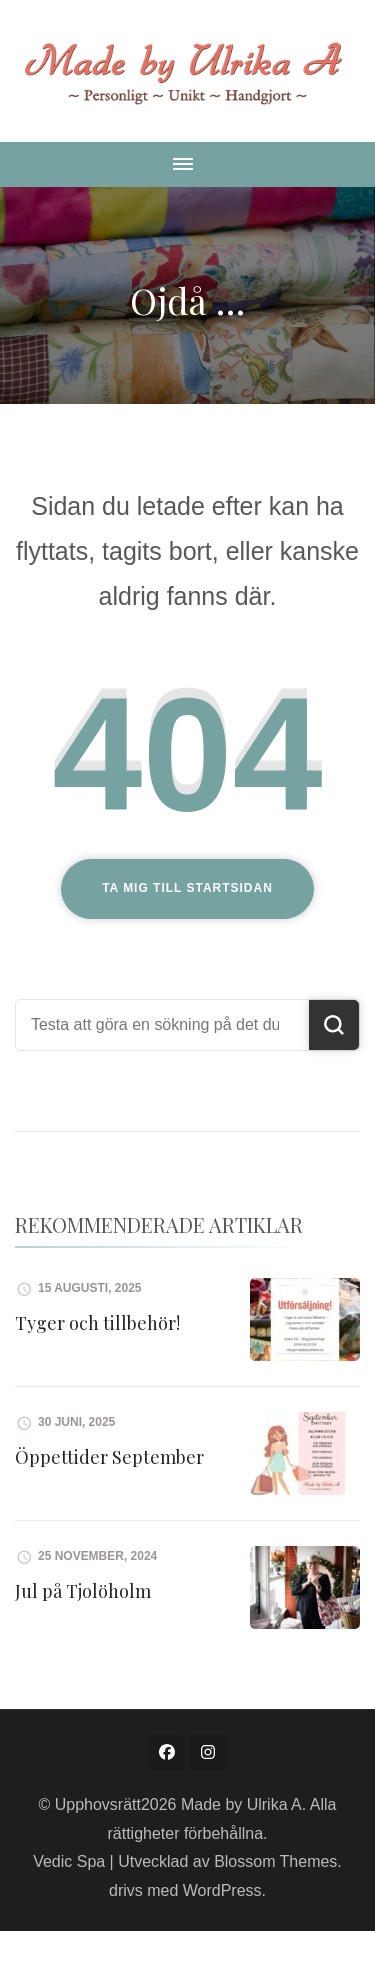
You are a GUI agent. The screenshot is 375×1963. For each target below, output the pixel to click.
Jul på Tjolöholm (83, 1591)
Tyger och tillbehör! (97, 1323)
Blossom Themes (275, 1861)
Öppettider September (109, 1457)
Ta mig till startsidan (187, 888)
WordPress (222, 1890)
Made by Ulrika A (241, 1804)
